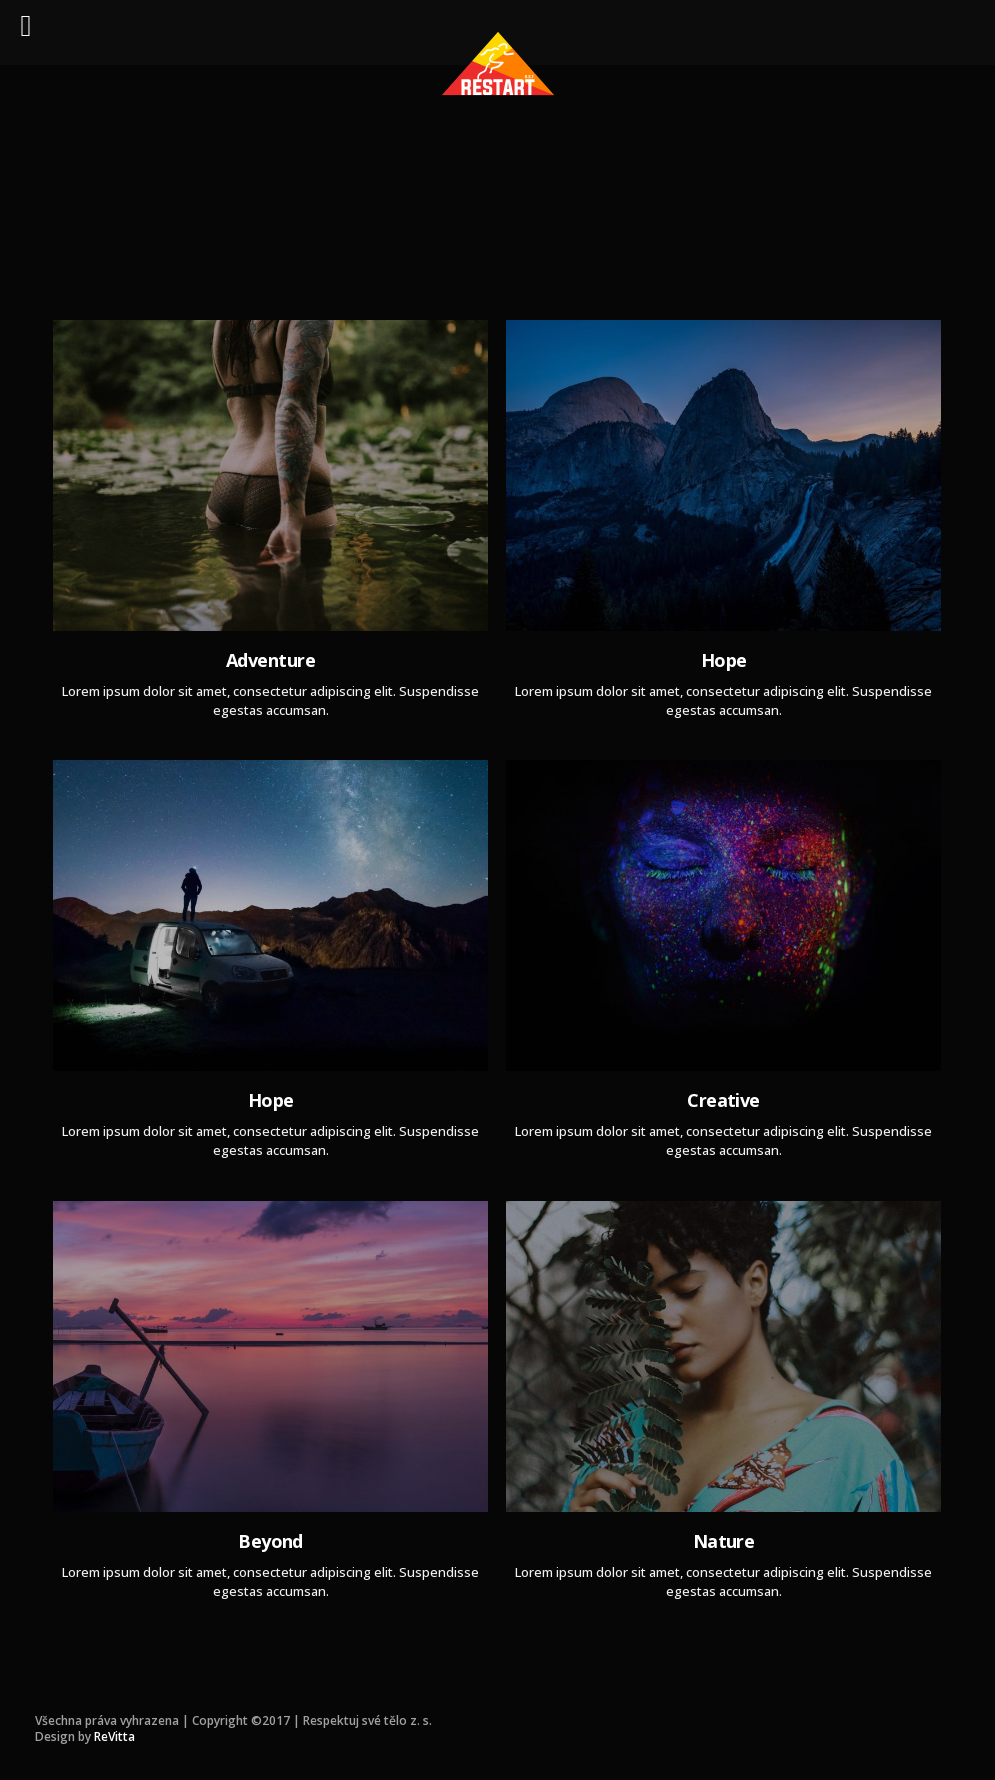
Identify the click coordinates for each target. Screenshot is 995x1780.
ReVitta (114, 1736)
